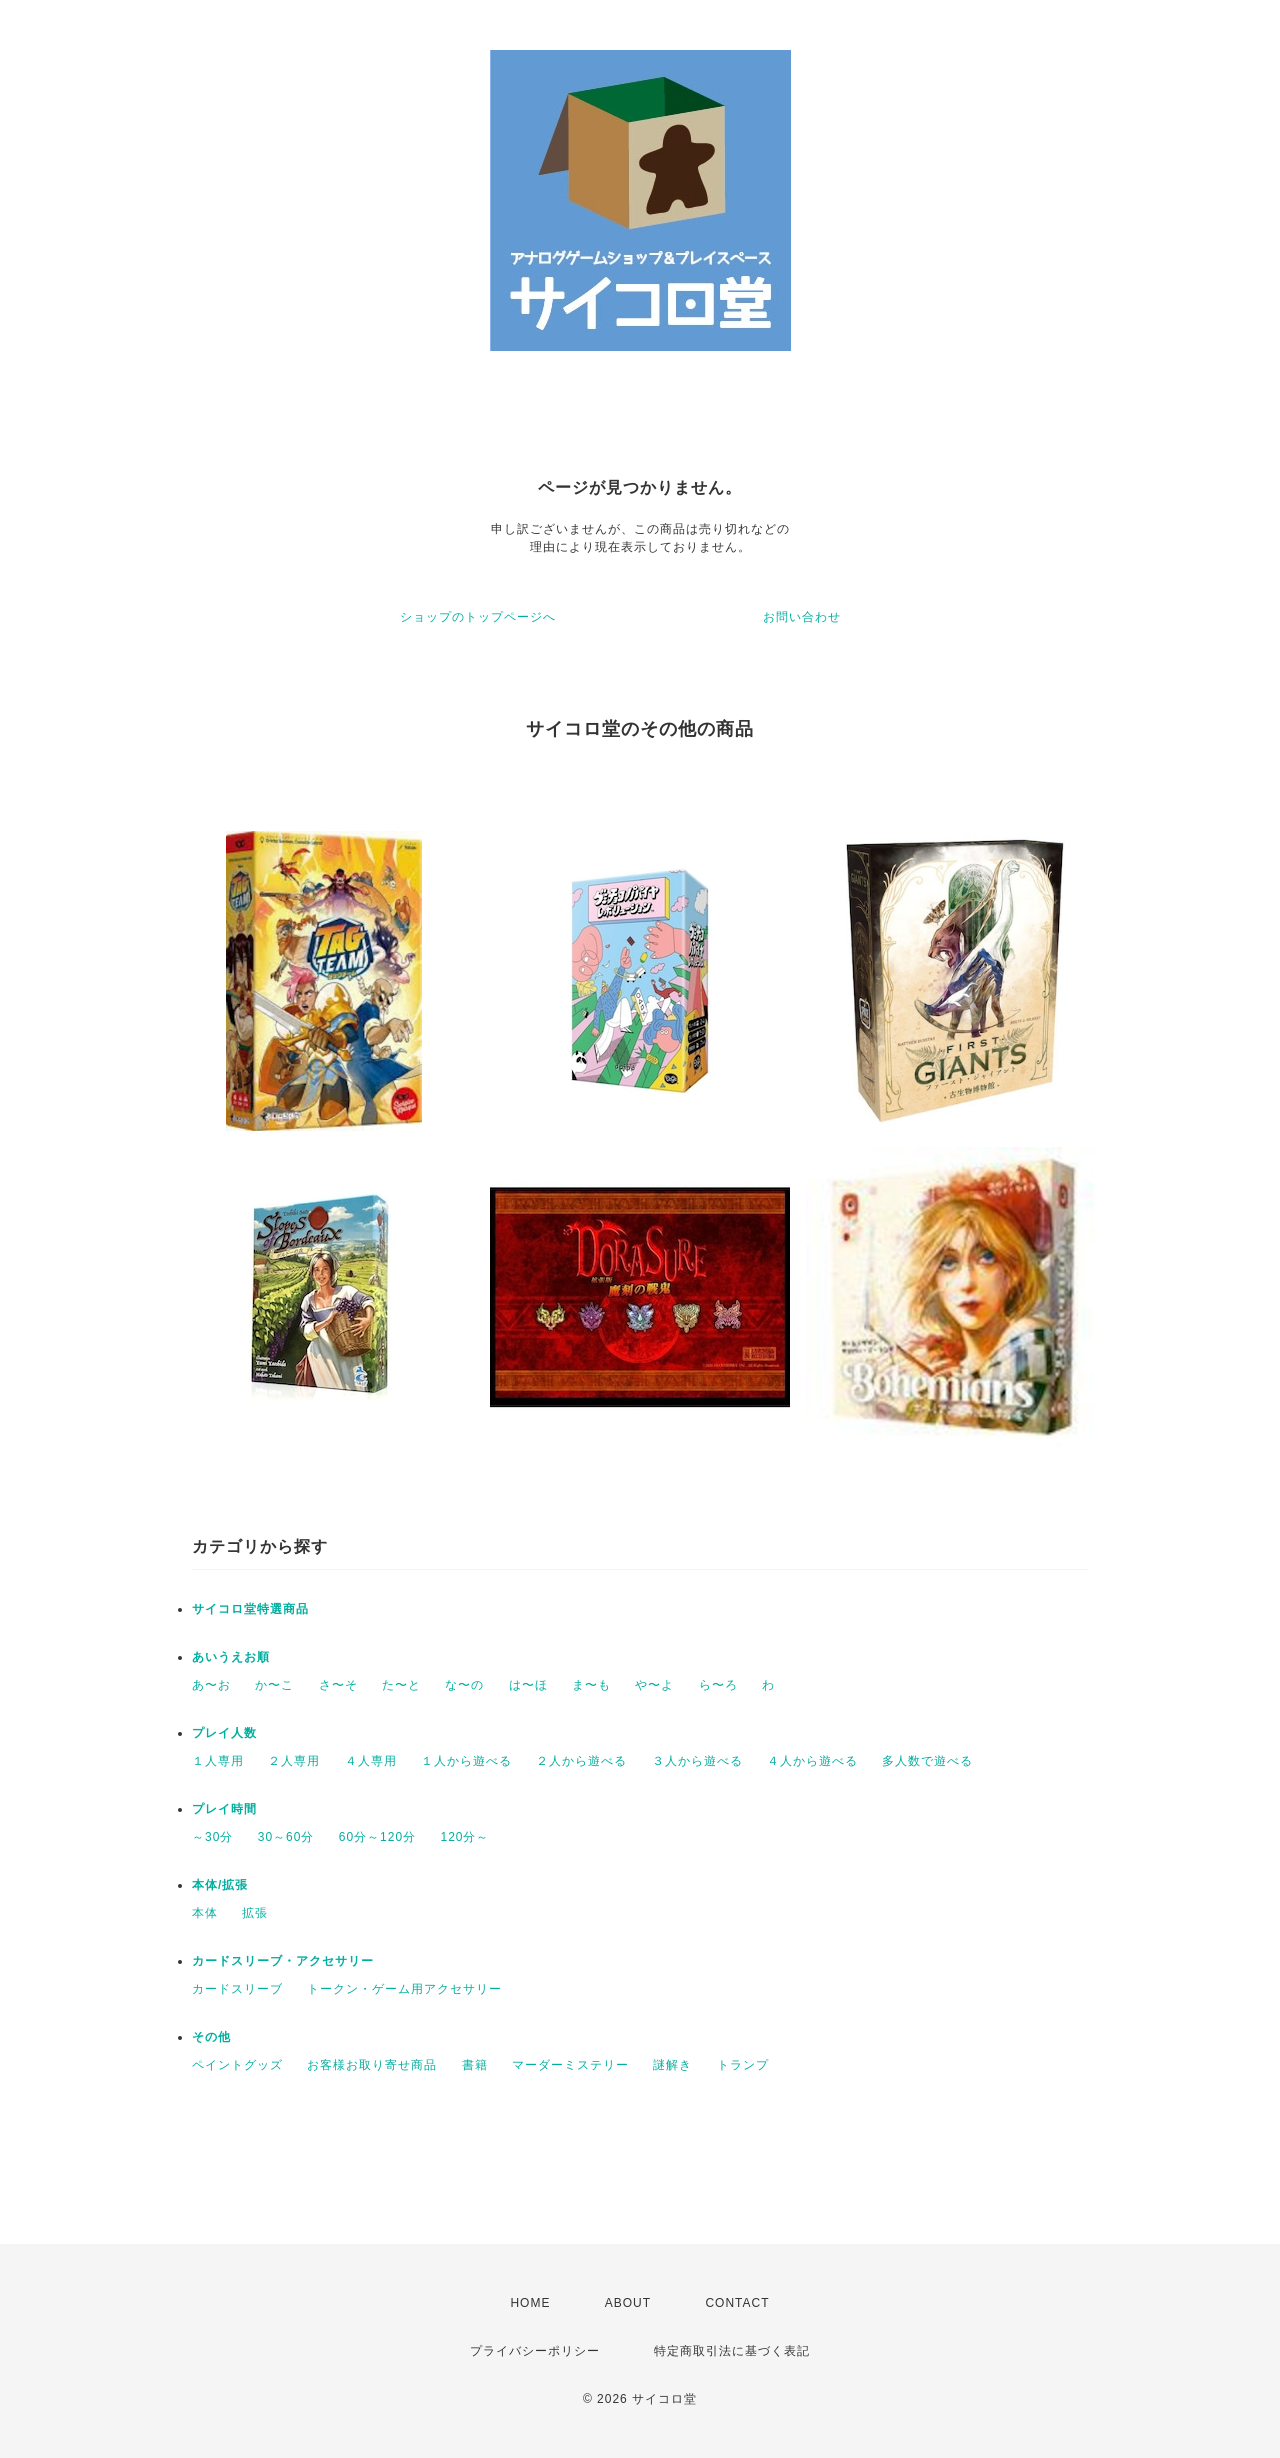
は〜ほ (528, 1685)
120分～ (464, 1837)
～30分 (212, 1837)
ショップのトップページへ (478, 617)
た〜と (401, 1685)
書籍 (475, 2065)
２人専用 (294, 1761)
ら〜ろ (718, 1685)
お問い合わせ (802, 617)
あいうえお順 (231, 1657)
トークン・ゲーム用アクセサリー (404, 1989)
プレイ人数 (224, 1733)
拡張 (255, 1913)
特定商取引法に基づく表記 (732, 2351)
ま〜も (591, 1685)
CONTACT (737, 2303)
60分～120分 (377, 1837)
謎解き (672, 2065)
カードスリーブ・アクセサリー (283, 1961)
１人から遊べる (466, 1761)
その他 (211, 2037)
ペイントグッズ (237, 2065)
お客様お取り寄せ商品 (372, 2065)
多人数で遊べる (927, 1761)
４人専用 (371, 1761)
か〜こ (274, 1685)
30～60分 (286, 1837)
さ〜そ (338, 1685)
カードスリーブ (237, 1989)
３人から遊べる (697, 1761)
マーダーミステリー (570, 2065)
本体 (205, 1913)
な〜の (464, 1685)
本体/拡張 (220, 1885)
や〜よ (654, 1685)
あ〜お (211, 1685)
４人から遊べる (812, 1761)
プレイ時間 (224, 1809)
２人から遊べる (581, 1761)
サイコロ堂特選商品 (250, 1609)
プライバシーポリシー (535, 2351)
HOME (530, 2303)
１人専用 (218, 1761)
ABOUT (628, 2303)
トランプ (743, 2065)
